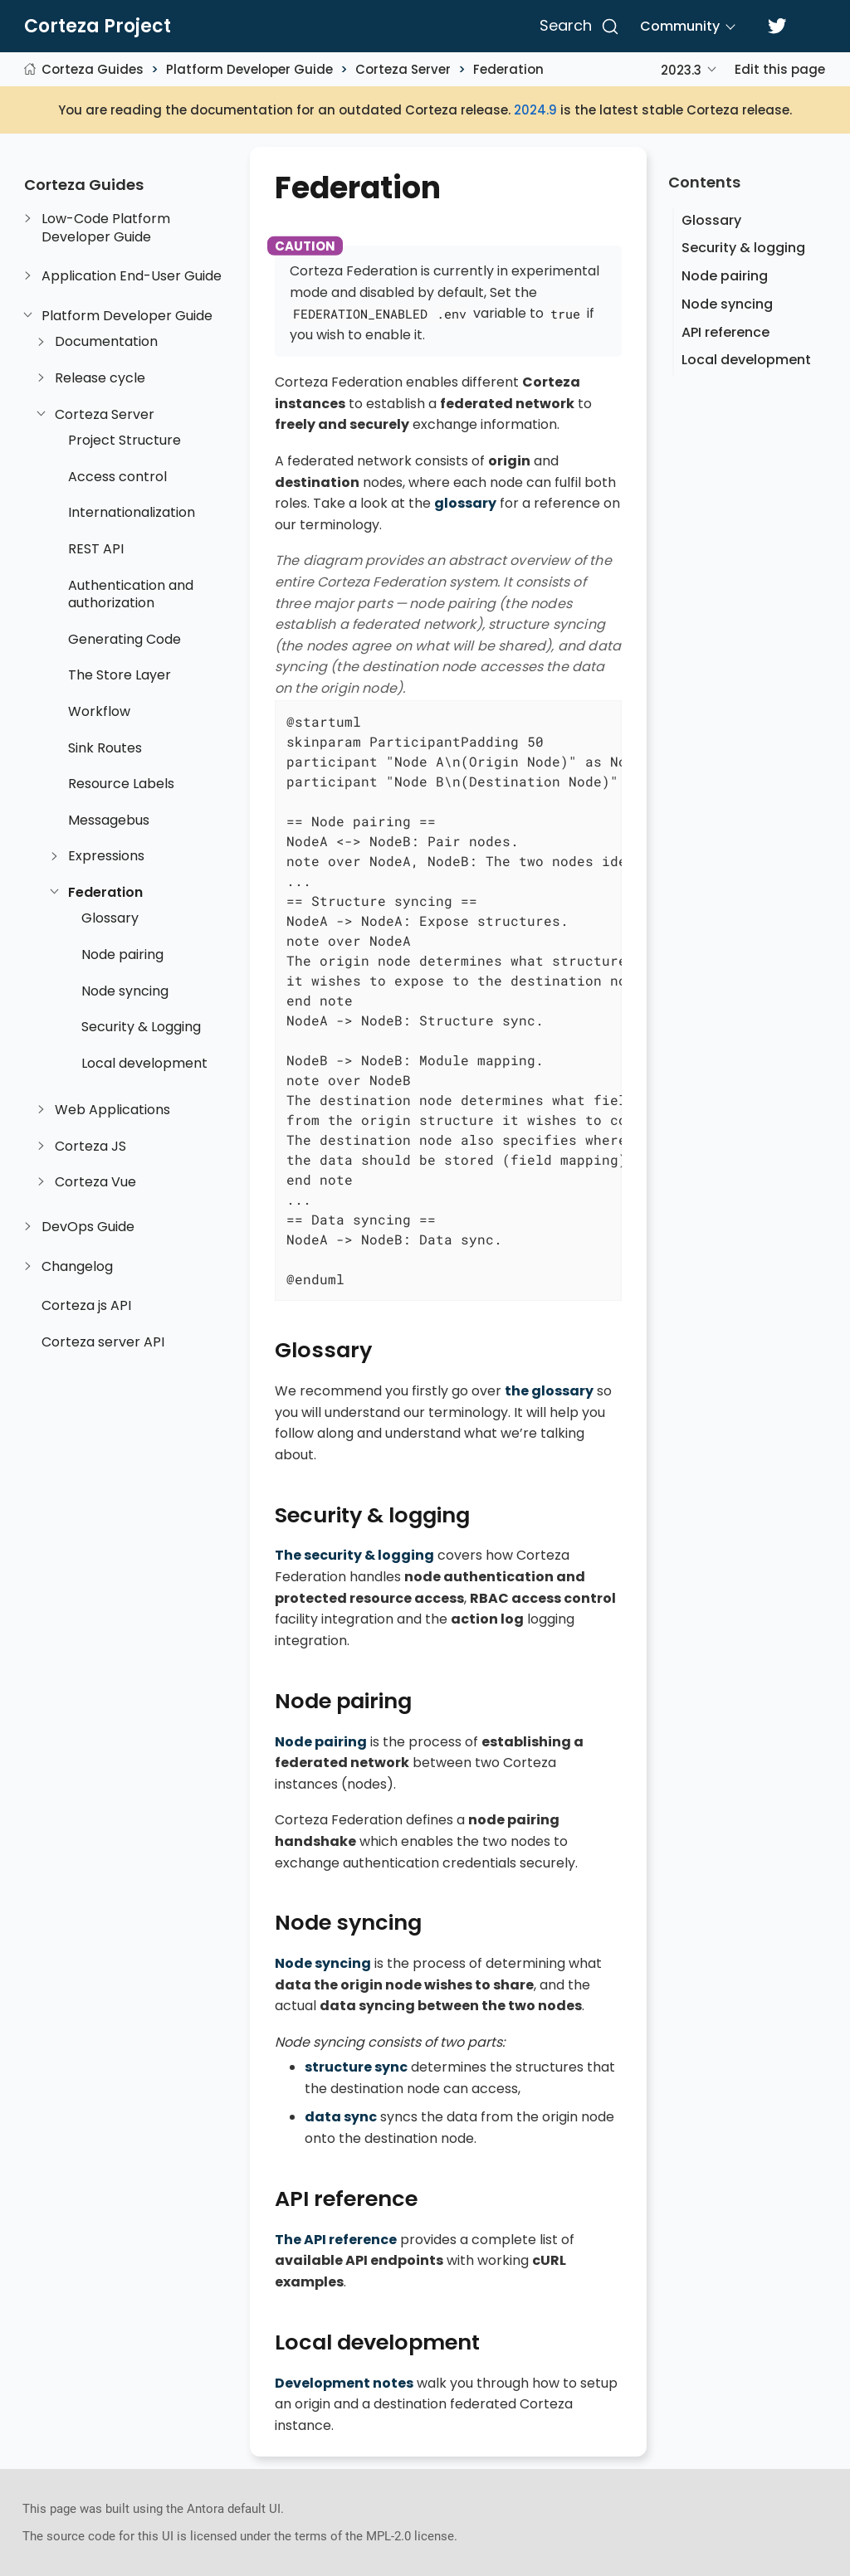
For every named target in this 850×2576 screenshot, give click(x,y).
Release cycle (100, 378)
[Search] (576, 26)
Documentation (106, 342)
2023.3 (681, 70)
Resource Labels (121, 784)
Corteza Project (97, 26)
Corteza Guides (93, 69)
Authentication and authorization (130, 594)
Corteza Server (403, 69)
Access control (117, 477)
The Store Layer (119, 675)
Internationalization (131, 513)
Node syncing (125, 991)
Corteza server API (103, 1342)
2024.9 (535, 110)
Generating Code (124, 640)
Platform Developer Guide (249, 69)
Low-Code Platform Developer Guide (106, 228)
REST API (96, 549)
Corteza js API (86, 1306)
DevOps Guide (88, 1227)
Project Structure (124, 440)
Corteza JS (90, 1146)
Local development (144, 1063)
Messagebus (108, 820)
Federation (508, 69)
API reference (725, 332)
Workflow (99, 712)
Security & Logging (141, 1027)
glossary (465, 503)
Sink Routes (105, 748)
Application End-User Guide (132, 276)
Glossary (110, 918)
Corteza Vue (95, 1182)
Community (680, 26)
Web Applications (112, 1110)
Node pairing (122, 955)
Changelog (77, 1267)
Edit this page (780, 69)
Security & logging (743, 247)
